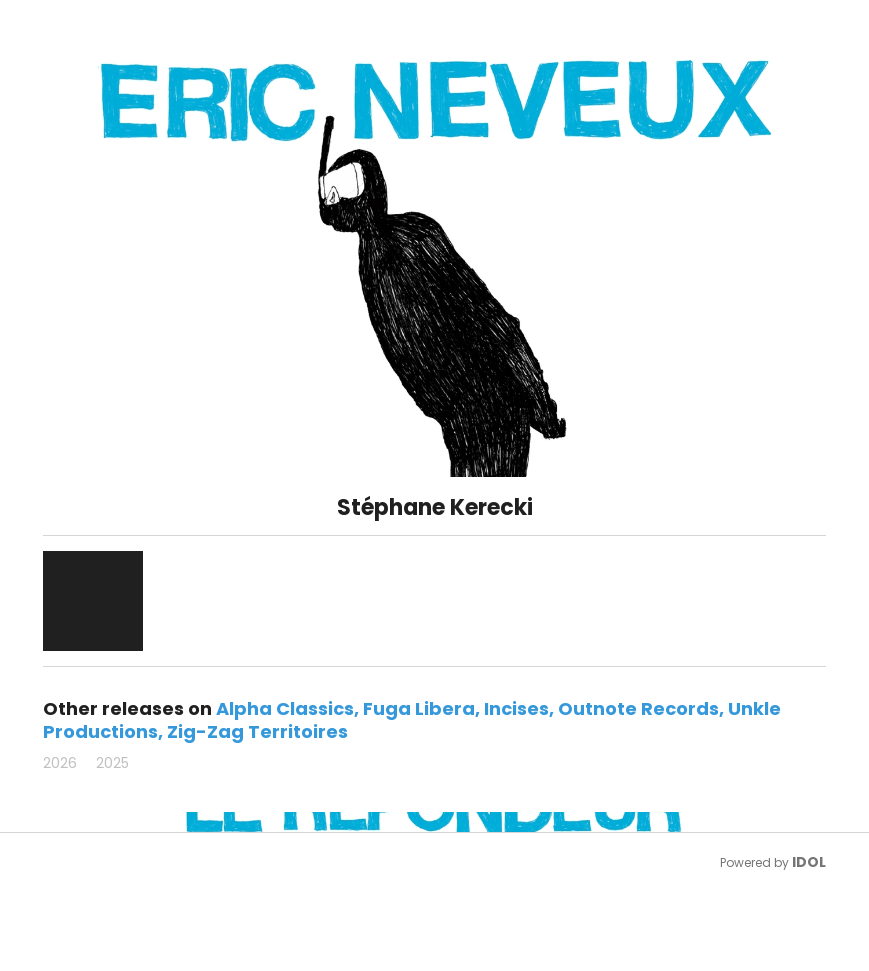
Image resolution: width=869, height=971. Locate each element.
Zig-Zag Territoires (257, 731)
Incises (516, 708)
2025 (112, 763)
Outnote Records (638, 708)
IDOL (809, 862)
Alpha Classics (285, 708)
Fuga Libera (419, 708)
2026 (60, 763)
